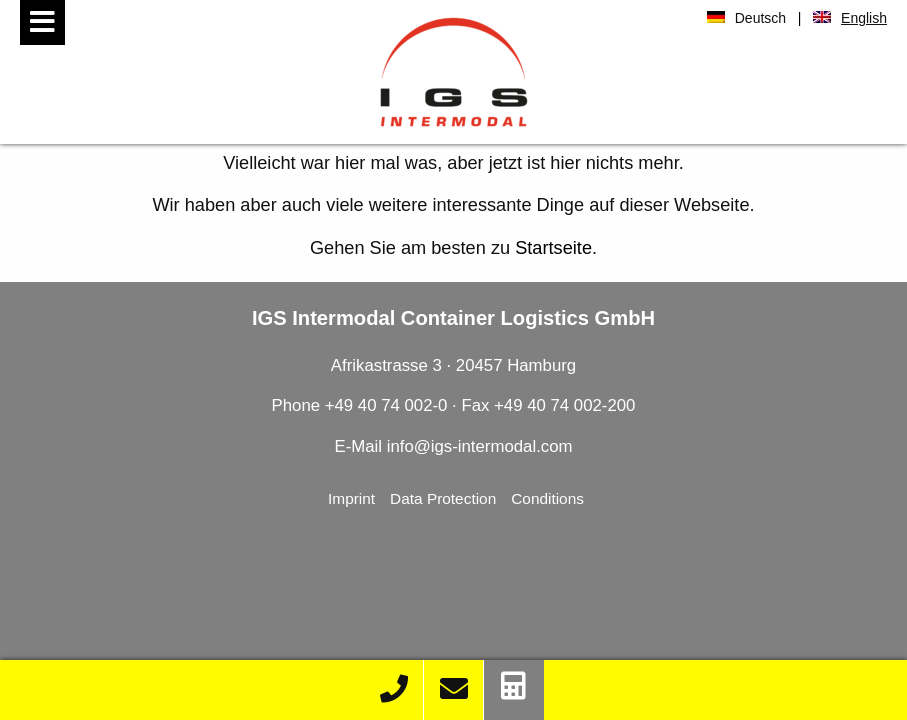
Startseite (553, 248)
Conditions (547, 498)
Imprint (351, 498)
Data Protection (443, 498)
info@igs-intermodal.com (480, 446)
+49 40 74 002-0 (388, 405)
